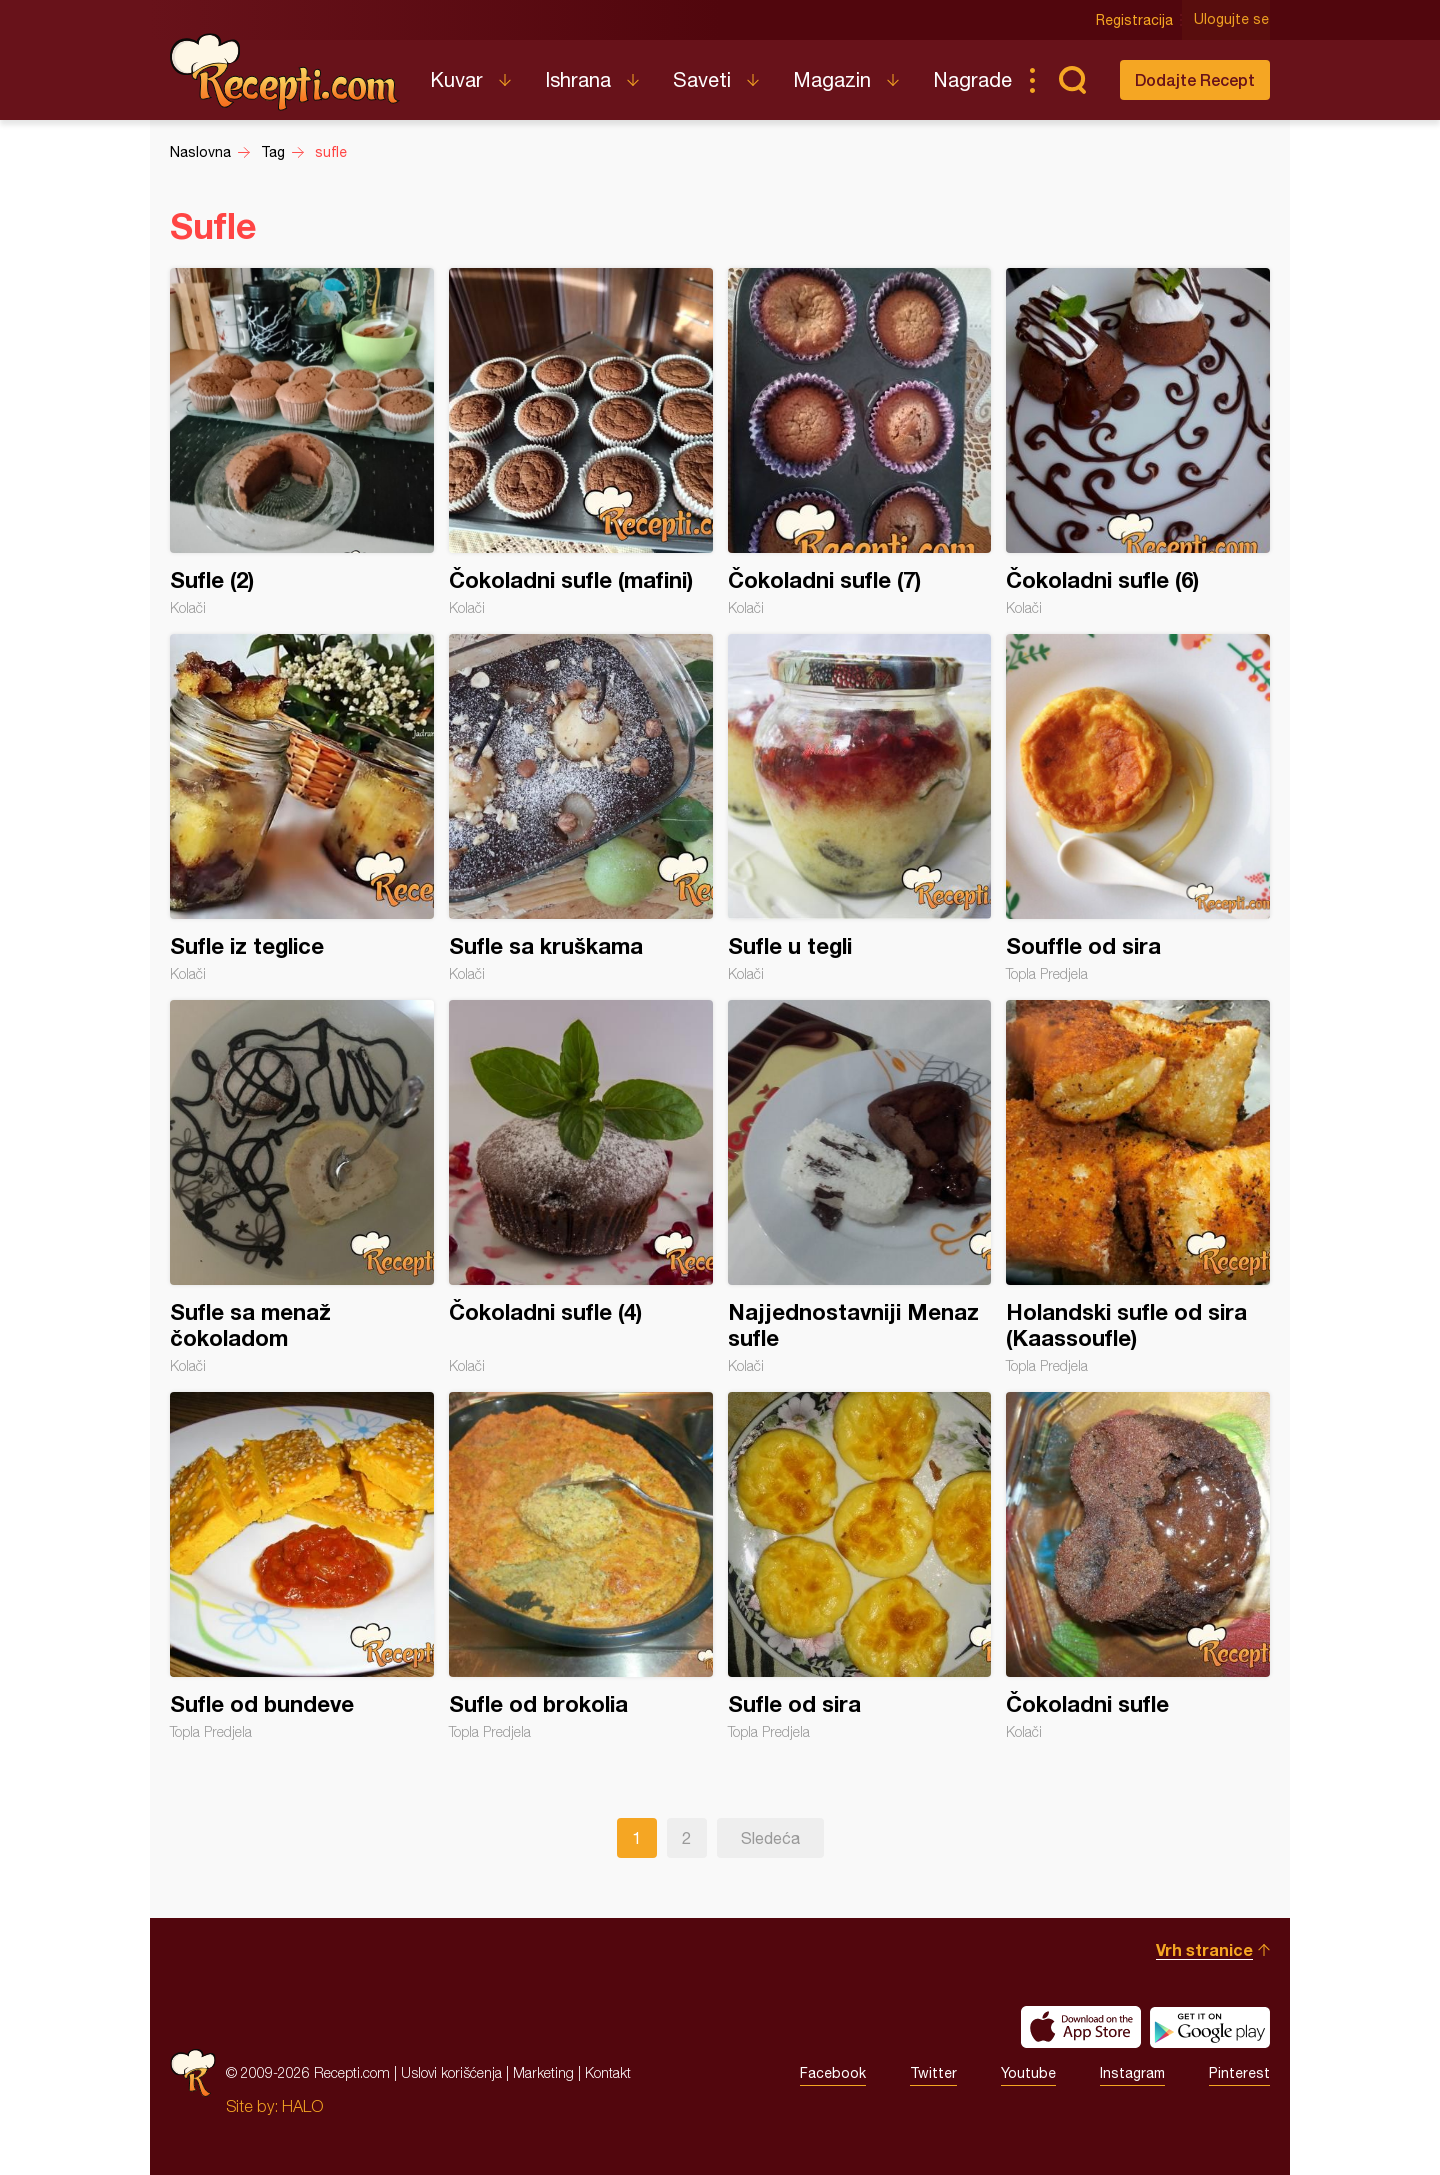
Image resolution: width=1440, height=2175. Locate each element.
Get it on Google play (1210, 2027)
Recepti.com (285, 72)
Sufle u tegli (860, 808)
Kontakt (608, 2072)
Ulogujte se (1232, 20)
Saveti (702, 79)
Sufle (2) (302, 442)
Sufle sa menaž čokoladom (302, 1187)
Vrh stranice (1204, 1949)
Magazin (832, 79)
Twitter (933, 2073)
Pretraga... (1072, 80)
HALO (302, 2106)
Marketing (543, 2072)
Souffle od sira (1138, 808)
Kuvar (456, 79)
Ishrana (578, 79)
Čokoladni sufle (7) (860, 442)
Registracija (1135, 20)
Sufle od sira (860, 1566)
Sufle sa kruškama (581, 808)
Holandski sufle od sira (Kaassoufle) (1138, 1187)
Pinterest (1239, 2073)
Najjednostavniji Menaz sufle (860, 1187)
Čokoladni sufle (1138, 1566)
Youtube (1028, 2073)
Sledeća (770, 1838)
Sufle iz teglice (302, 808)
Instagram (1132, 2073)
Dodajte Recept (1195, 79)
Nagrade (972, 79)
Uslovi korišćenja (451, 2072)
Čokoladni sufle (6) (1138, 442)
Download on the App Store (1081, 2027)
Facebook (833, 2073)
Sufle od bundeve (302, 1566)
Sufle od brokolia (581, 1566)
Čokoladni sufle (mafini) (581, 442)
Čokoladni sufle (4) (581, 1187)
